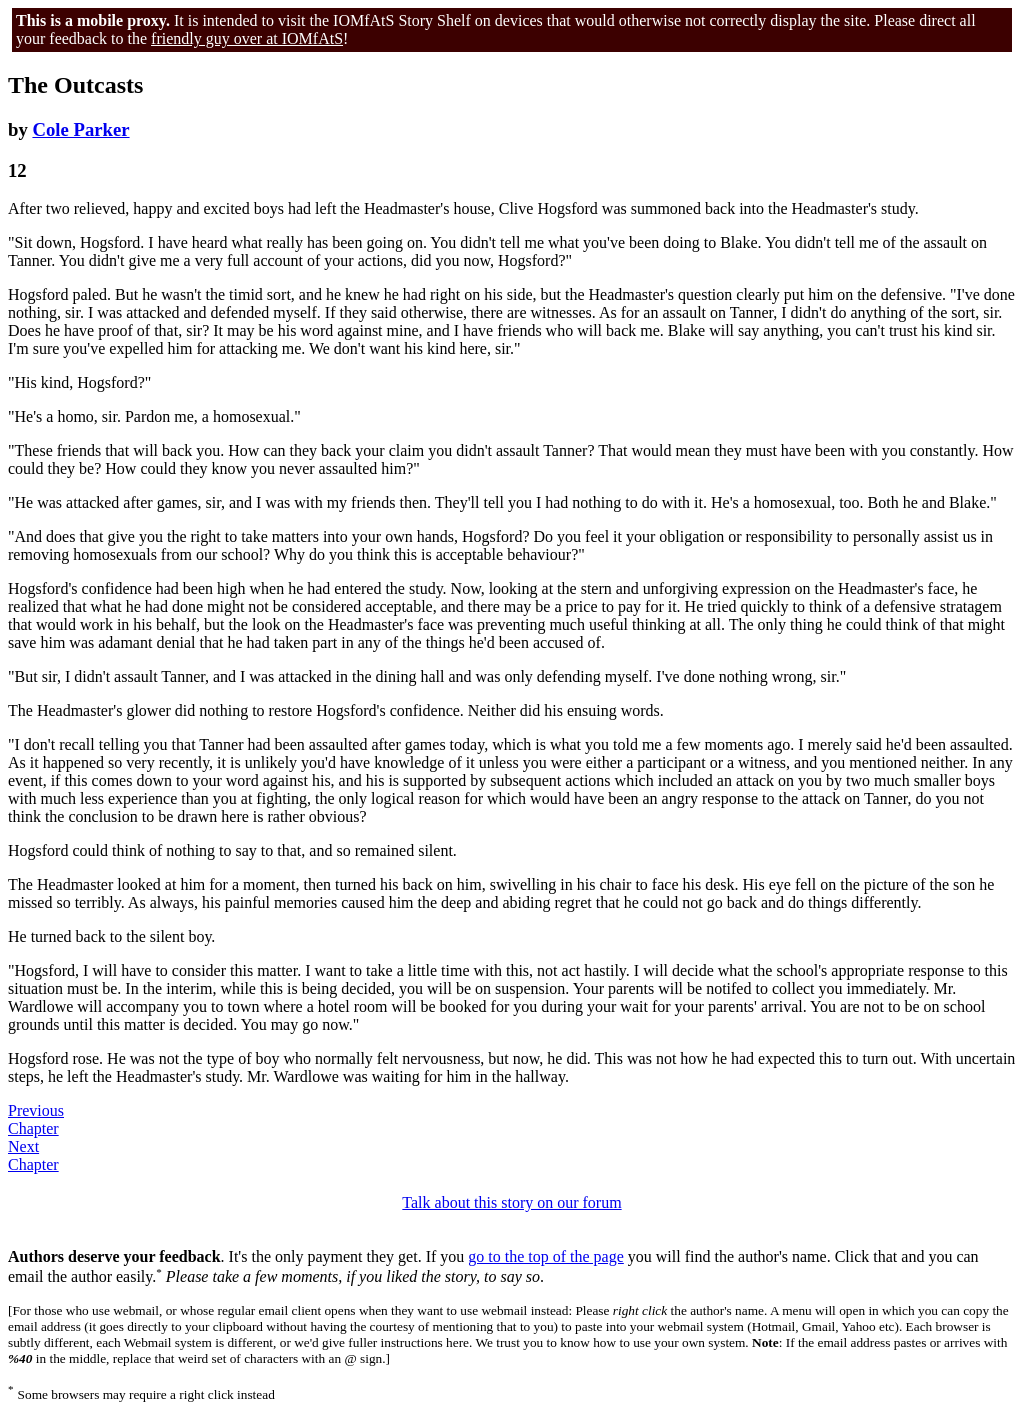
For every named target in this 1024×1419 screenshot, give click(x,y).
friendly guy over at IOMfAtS (247, 38)
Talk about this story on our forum (511, 1202)
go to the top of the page (546, 1256)
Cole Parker (80, 129)
